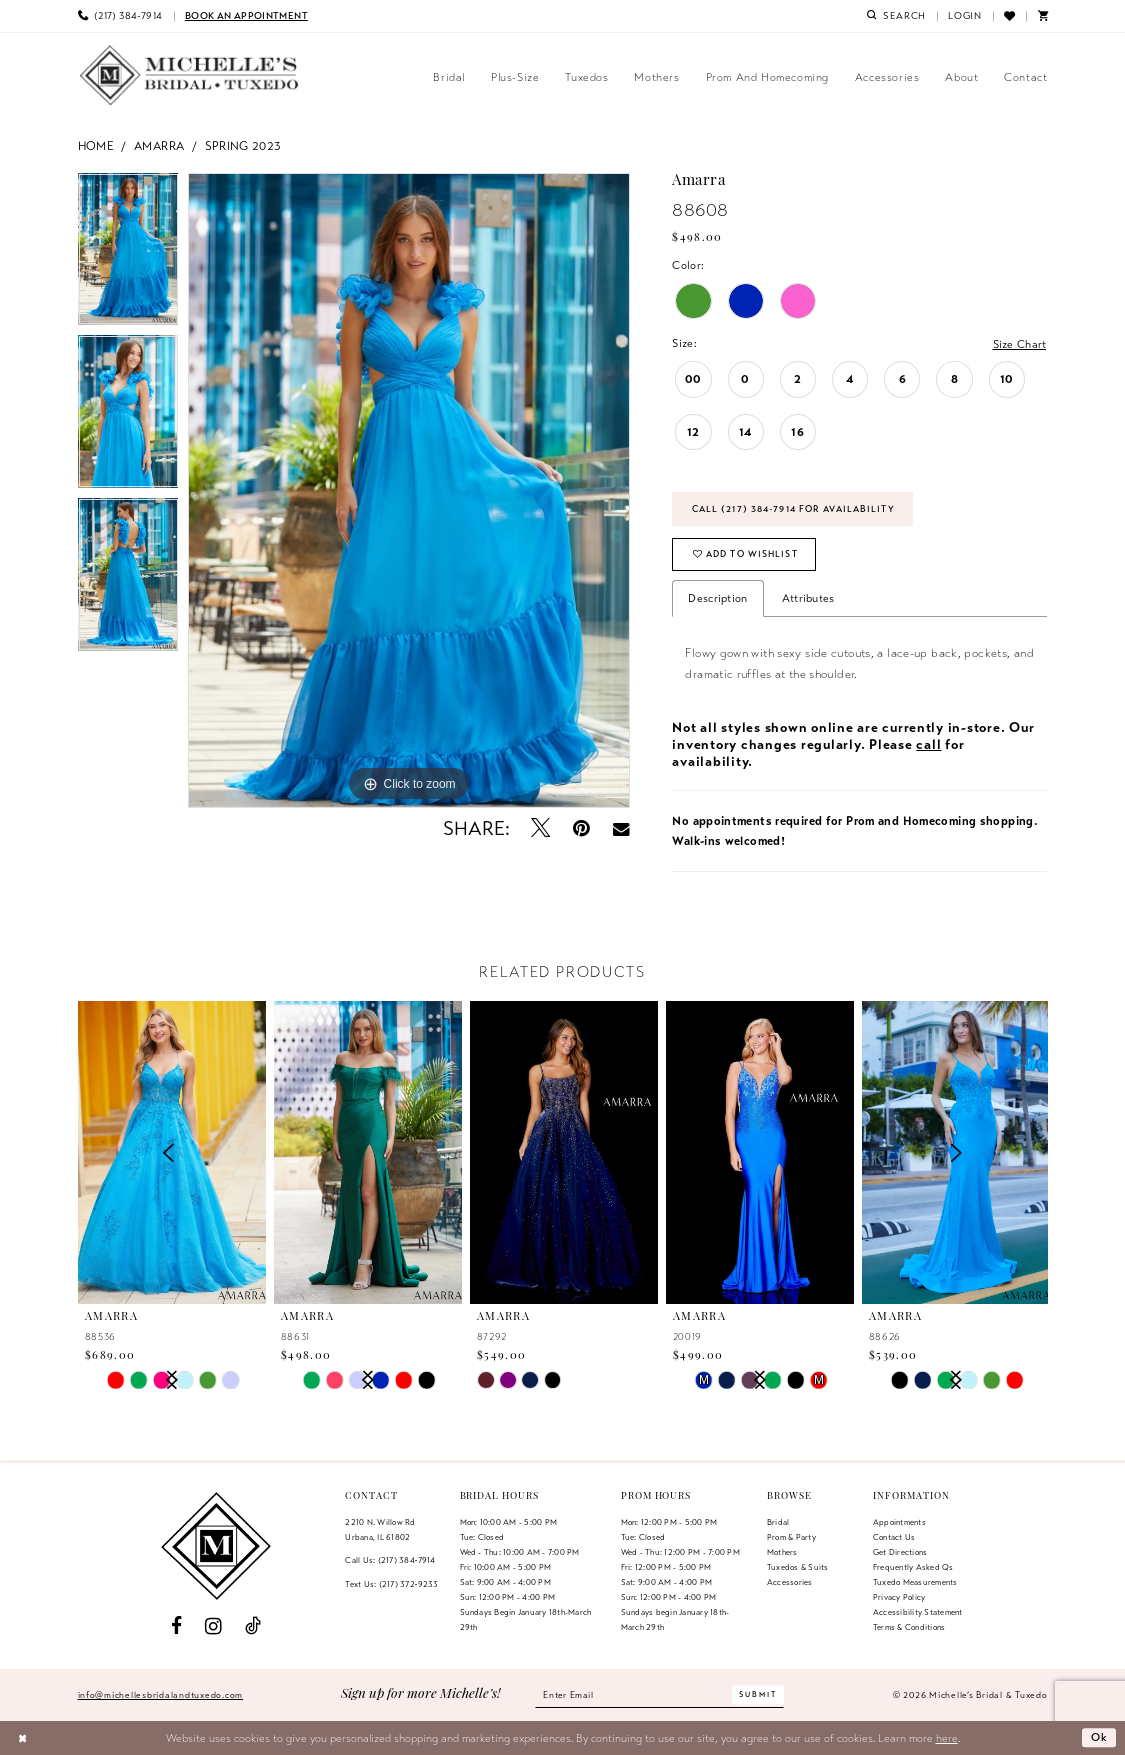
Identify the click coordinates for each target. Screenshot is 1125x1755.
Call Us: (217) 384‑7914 (390, 1561)
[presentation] (368, 1153)
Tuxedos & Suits (798, 1568)
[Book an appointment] (246, 16)
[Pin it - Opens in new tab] (581, 828)
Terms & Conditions (909, 1627)
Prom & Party (791, 1538)
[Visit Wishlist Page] (1009, 16)
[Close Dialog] (22, 1738)
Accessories (790, 1582)
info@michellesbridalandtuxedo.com (161, 1695)
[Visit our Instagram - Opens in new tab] (213, 1627)
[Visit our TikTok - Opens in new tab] (254, 1627)
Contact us (894, 1538)
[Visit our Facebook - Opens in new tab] (176, 1627)
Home (96, 145)
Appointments (899, 1523)
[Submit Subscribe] (758, 1695)
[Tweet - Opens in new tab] (540, 828)
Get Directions (900, 1553)
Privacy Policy (899, 1597)
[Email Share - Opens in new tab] (620, 829)
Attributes (808, 598)
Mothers (782, 1553)
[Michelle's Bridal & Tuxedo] (190, 75)
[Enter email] (659, 1695)
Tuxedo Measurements (915, 1582)
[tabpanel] (128, 254)
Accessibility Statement (918, 1612)
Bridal (778, 1523)
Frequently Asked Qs (913, 1568)
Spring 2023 (243, 145)
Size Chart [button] (1019, 344)
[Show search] (896, 16)
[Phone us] (119, 16)
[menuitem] (119, 16)
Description (717, 598)
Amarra (159, 145)
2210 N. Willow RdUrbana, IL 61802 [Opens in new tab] (380, 1530)
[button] (965, 16)
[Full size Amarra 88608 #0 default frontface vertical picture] (409, 491)
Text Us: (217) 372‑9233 (391, 1584)
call (928, 744)
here (947, 1738)
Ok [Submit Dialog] (1100, 1738)
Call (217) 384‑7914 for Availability (793, 509)
